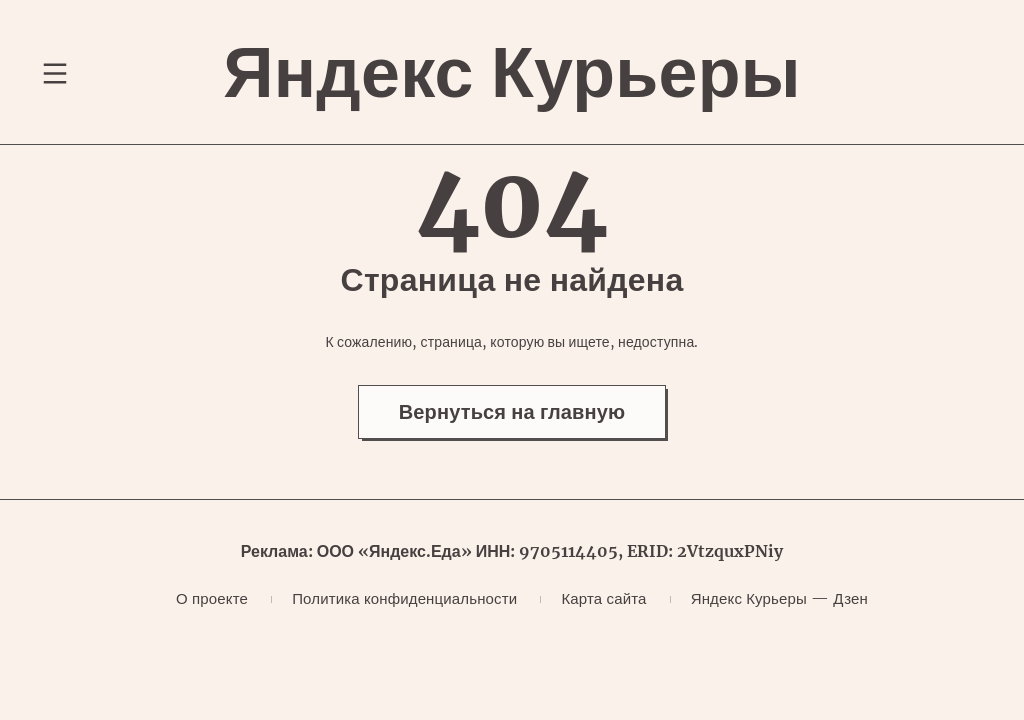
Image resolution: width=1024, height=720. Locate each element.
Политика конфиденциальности (404, 598)
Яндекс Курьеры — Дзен (779, 598)
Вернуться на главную (512, 411)
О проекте (212, 598)
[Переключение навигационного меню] (55, 72)
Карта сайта (603, 598)
